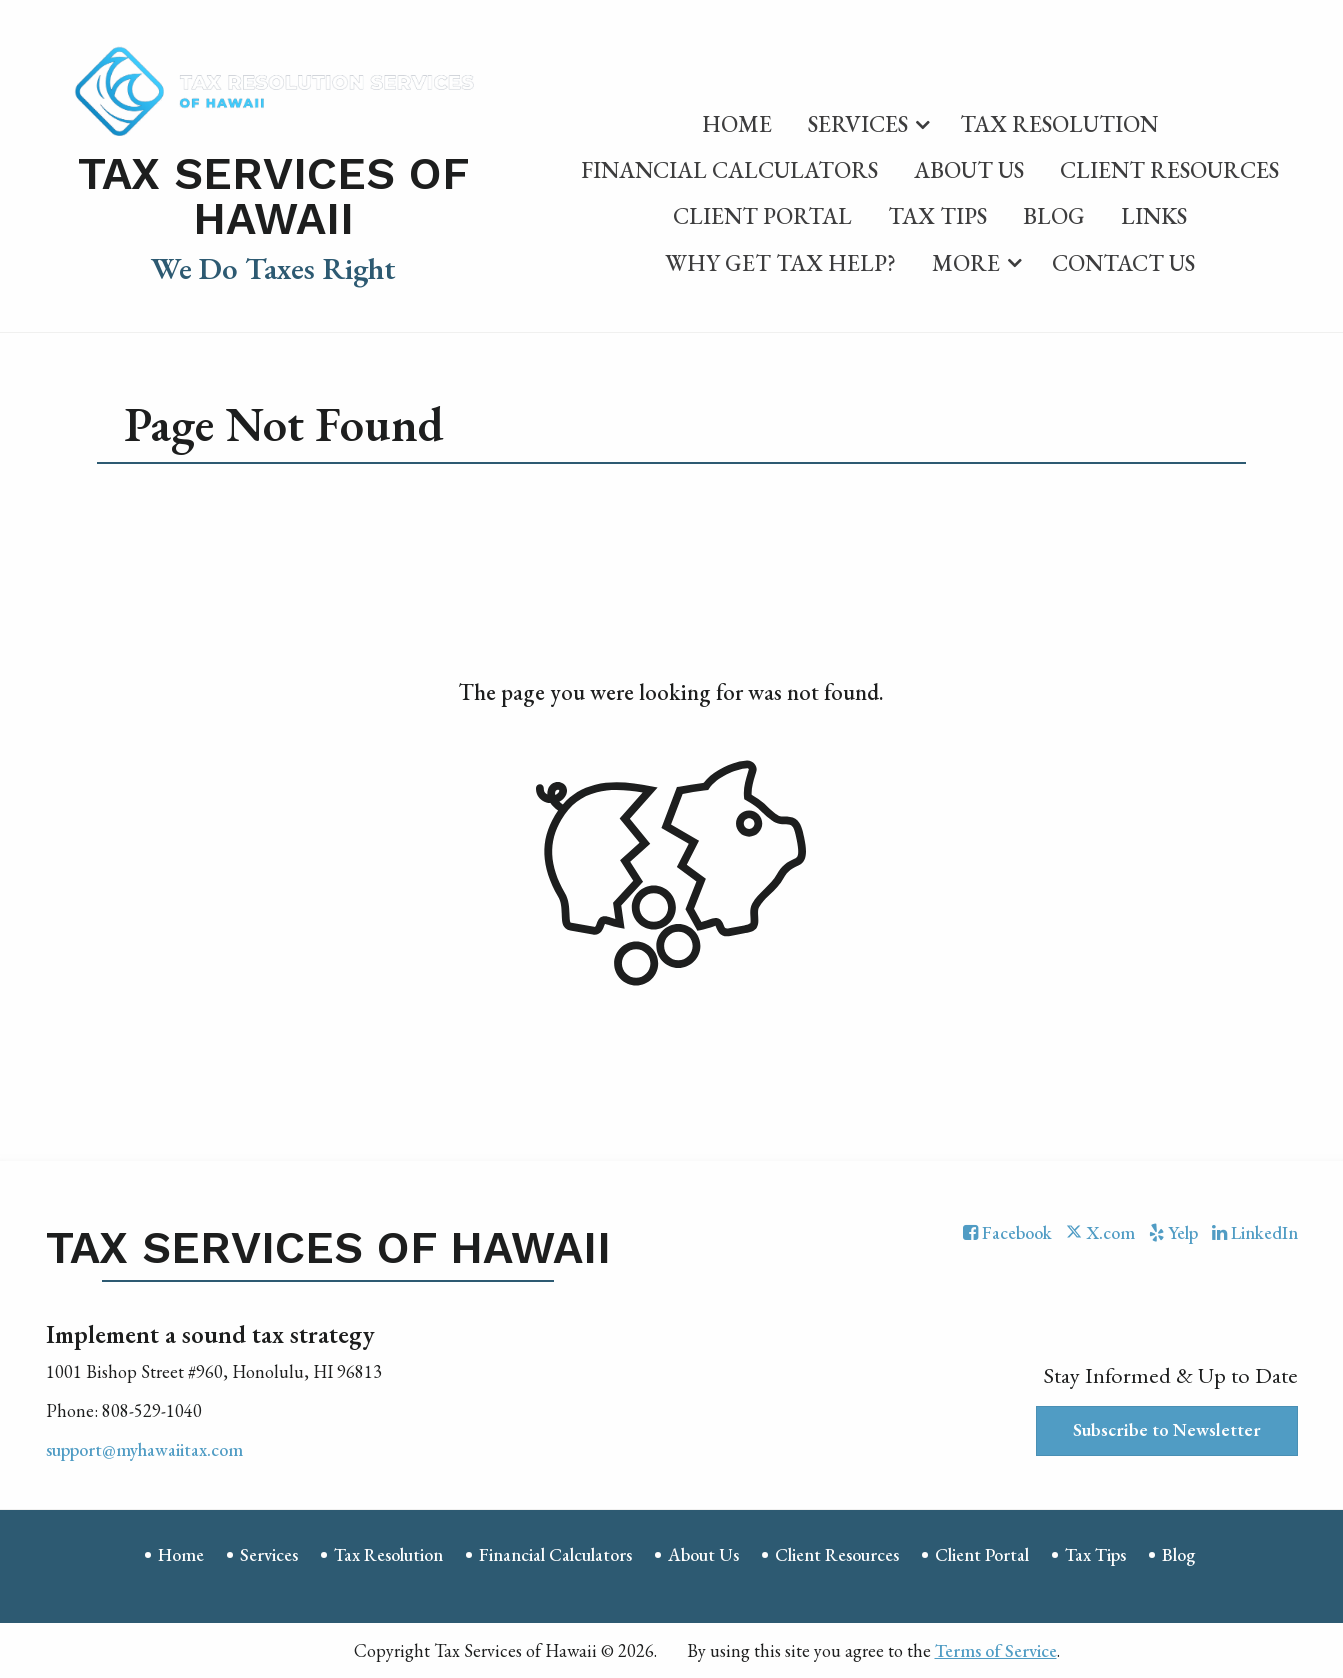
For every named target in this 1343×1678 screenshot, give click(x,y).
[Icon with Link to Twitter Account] (1100, 1232)
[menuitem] (737, 120)
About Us (969, 170)
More (966, 263)
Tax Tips (937, 216)
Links (1154, 216)
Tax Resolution (1059, 124)
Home (737, 124)
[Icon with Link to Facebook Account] (1007, 1232)
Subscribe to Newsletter (1167, 1429)
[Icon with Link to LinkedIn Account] (1255, 1232)
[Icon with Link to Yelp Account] (1173, 1232)
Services (858, 124)
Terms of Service (996, 1650)
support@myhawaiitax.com (144, 1449)
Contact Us (1123, 263)
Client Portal (762, 216)
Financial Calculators (729, 170)
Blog (1054, 216)
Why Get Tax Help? (780, 263)
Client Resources (1169, 170)
